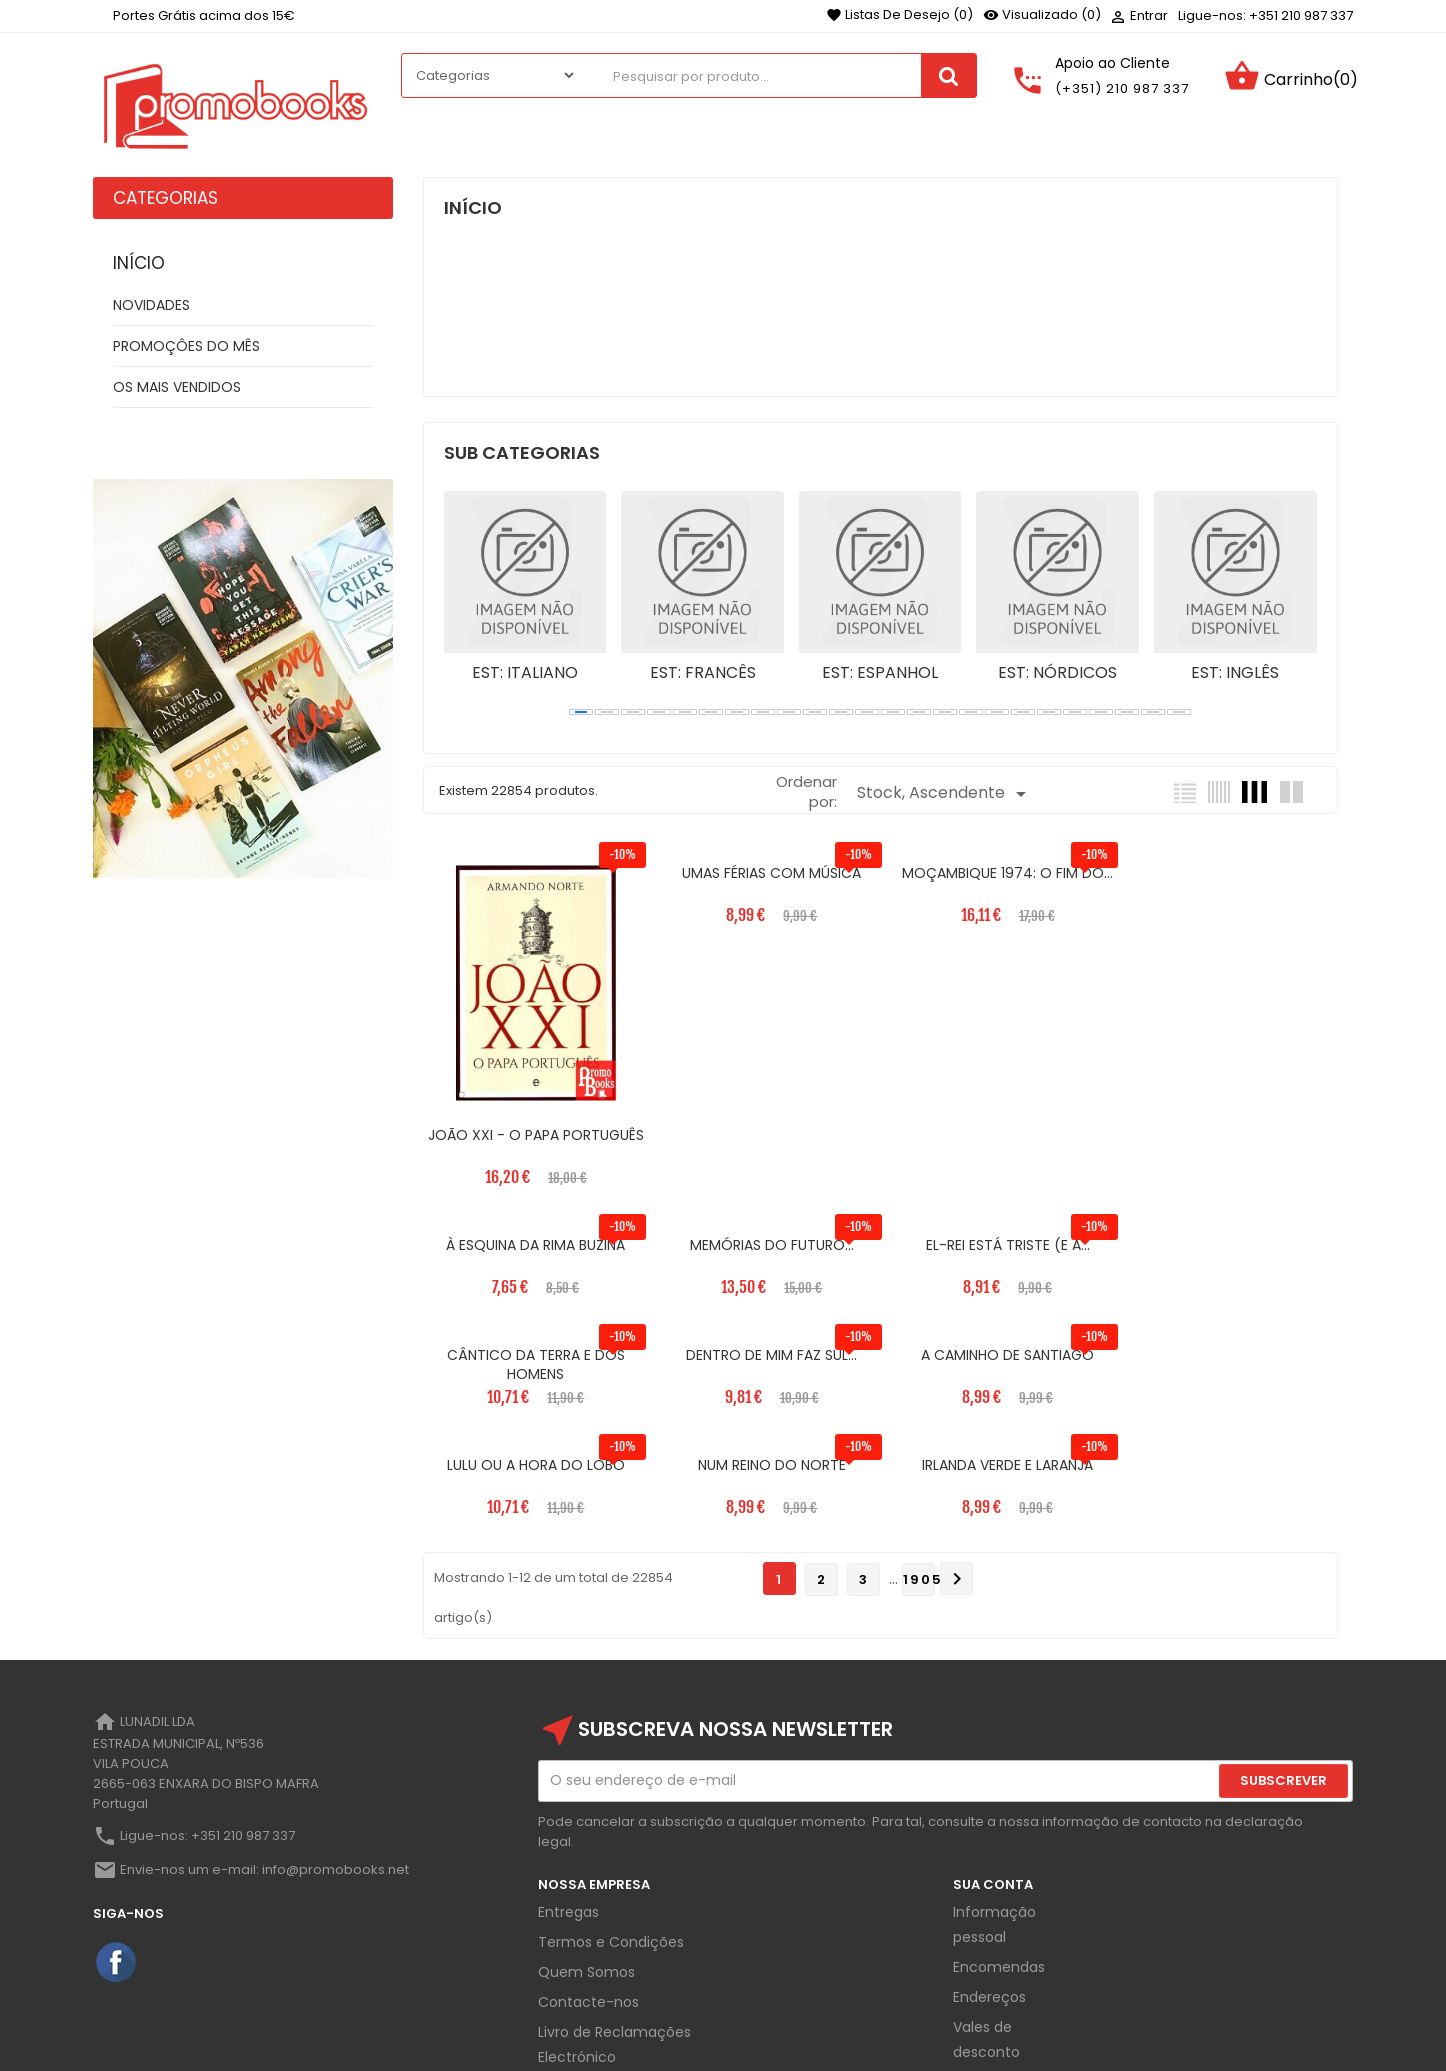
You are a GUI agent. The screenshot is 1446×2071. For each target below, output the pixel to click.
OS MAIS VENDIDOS (177, 387)
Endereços (989, 1881)
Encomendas (999, 1851)
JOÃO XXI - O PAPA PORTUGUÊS (533, 1139)
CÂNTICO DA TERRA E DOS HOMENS (996, 1249)
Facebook (117, 1847)
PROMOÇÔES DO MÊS (186, 346)
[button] (581, 712)
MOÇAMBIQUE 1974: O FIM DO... (996, 873)
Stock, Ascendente (945, 793)
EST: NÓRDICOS (1057, 673)
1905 (919, 1463)
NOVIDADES (151, 305)
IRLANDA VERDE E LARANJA (1227, 1349)
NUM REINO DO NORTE (996, 1349)
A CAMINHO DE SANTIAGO (533, 1349)
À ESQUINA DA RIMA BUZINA (1227, 873)
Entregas (568, 1796)
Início (139, 263)
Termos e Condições (611, 1826)
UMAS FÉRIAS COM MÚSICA (764, 873)
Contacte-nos (588, 1886)
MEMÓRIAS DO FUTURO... (534, 1239)
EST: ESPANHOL (880, 673)
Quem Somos (586, 1856)
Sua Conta (993, 1768)
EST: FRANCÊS (703, 673)
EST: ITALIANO (525, 673)
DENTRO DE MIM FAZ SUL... (1227, 1239)
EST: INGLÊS (1235, 673)
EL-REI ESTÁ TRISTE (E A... (765, 1239)
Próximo (957, 1463)
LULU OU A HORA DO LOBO (765, 1349)
